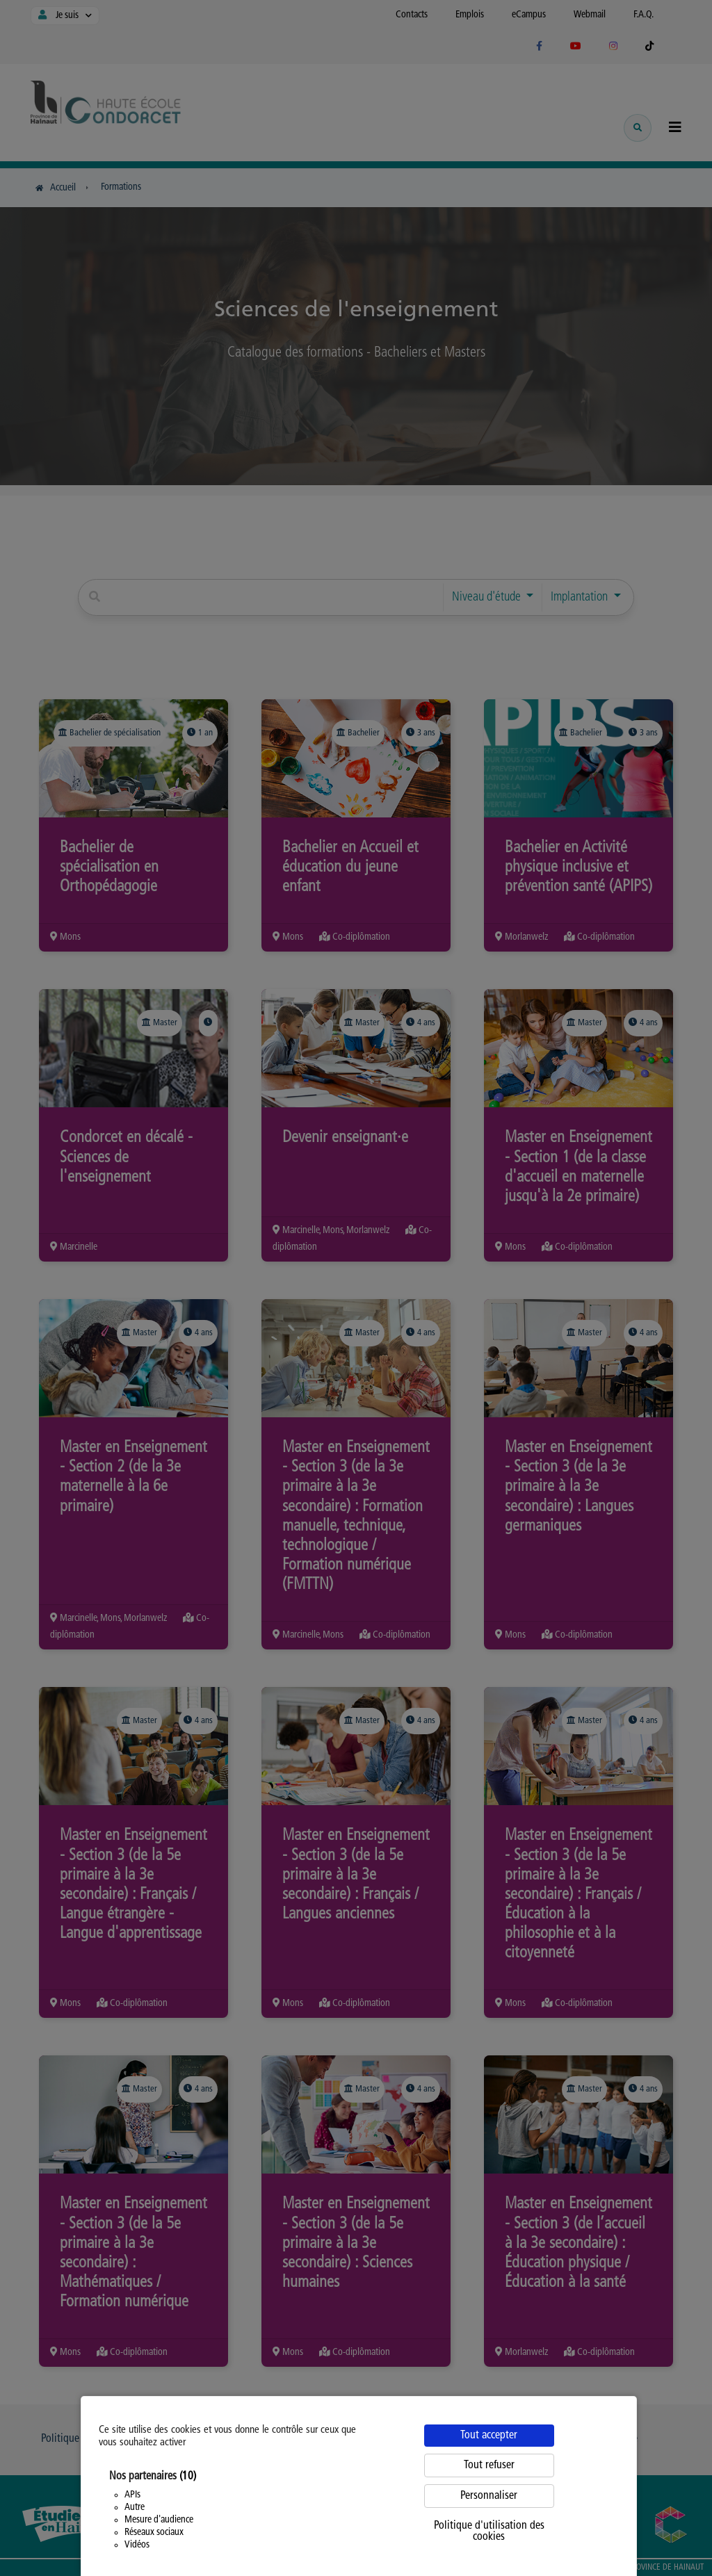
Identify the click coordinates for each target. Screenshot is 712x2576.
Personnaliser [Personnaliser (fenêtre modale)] (488, 2496)
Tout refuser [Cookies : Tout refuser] (489, 2465)
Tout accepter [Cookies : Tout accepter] (488, 2435)
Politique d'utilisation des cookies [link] (489, 2531)
